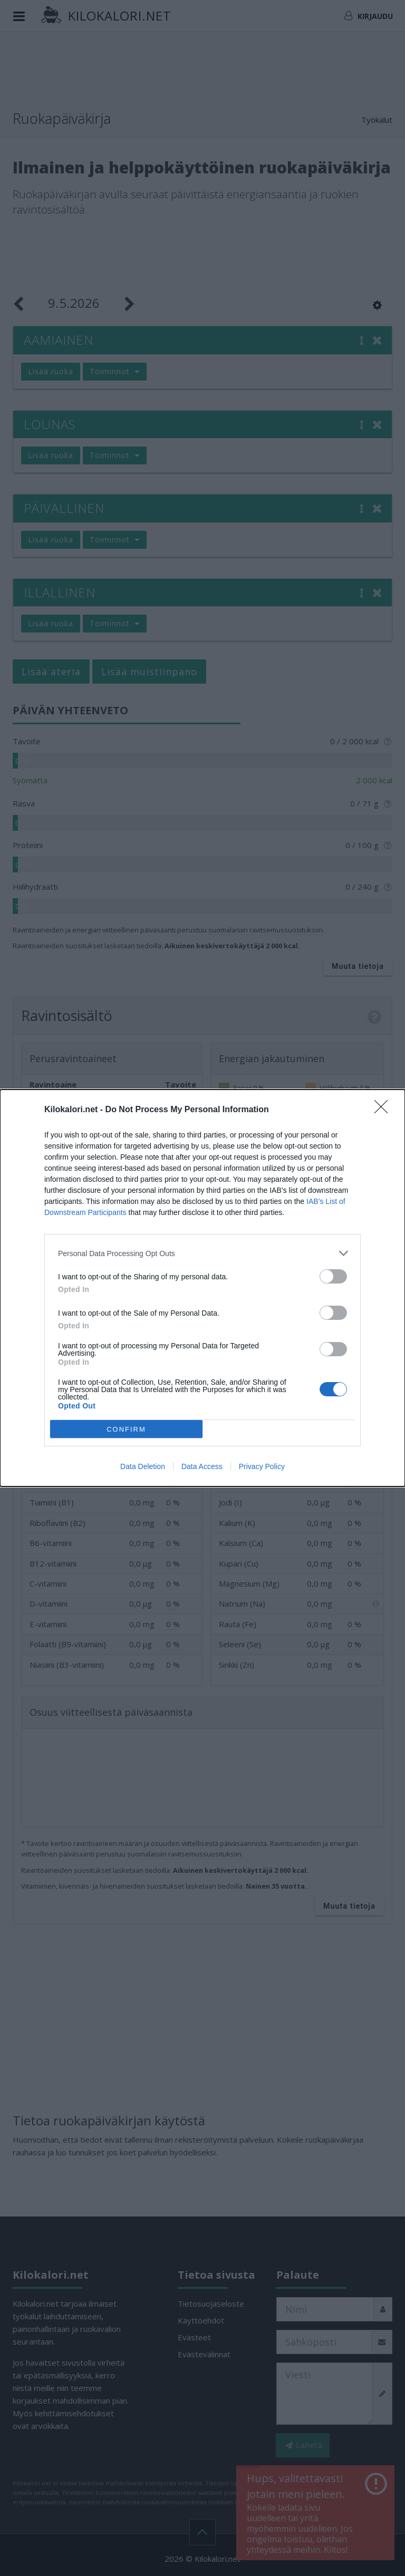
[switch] (333, 1276)
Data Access (202, 1466)
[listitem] (202, 1253)
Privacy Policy (262, 1466)
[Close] (384, 1110)
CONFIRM (126, 1429)
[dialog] (202, 1288)
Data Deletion (142, 1466)
